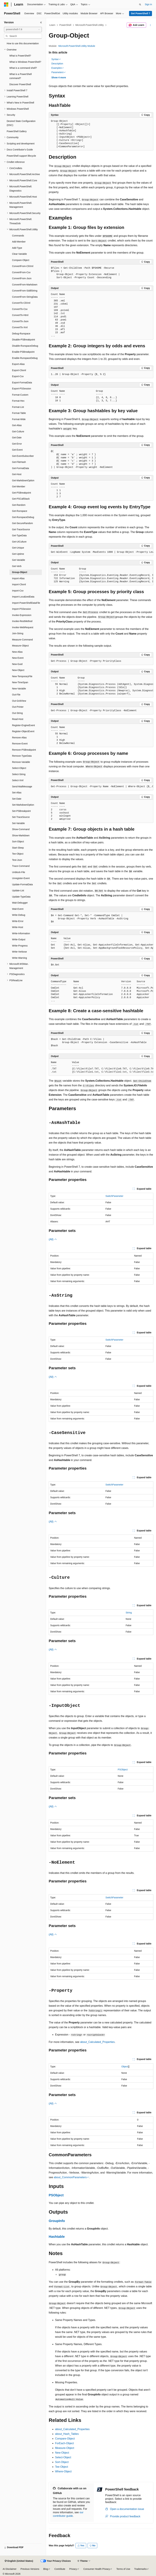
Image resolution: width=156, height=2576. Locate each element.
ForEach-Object (64, 2443)
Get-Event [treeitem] (17, 449)
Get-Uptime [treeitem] (18, 554)
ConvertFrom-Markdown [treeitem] (24, 284)
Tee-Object (61, 2466)
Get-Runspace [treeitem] (19, 511)
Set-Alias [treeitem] (16, 792)
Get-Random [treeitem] (18, 505)
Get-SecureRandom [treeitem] (22, 523)
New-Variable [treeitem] (19, 688)
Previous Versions (29, 2569)
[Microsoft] (6, 4)
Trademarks (140, 2569)
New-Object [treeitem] (18, 670)
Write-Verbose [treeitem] (19, 951)
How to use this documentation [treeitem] (23, 43)
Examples (57, 68)
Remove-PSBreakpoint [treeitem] (24, 749)
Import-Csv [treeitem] (17, 590)
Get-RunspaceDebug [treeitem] (23, 517)
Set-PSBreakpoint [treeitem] (21, 811)
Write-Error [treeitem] (17, 921)
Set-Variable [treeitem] (18, 823)
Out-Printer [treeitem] (17, 707)
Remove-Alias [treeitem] (19, 737)
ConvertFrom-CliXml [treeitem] (22, 266)
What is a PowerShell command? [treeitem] (20, 76)
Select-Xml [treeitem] (17, 780)
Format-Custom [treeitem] (20, 394)
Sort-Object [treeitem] (18, 841)
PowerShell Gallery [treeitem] (17, 131)
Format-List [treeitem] (18, 407)
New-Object (62, 2452)
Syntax (56, 59)
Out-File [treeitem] (16, 694)
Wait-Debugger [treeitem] (20, 902)
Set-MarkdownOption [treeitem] (23, 804)
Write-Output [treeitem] (18, 939)
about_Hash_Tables (67, 2433)
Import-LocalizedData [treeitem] (23, 596)
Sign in (148, 4)
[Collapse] (41, 22)
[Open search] (140, 5)
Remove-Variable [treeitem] (21, 762)
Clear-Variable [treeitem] (19, 254)
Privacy (73, 2569)
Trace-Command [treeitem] (21, 866)
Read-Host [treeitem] (17, 719)
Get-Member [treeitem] (18, 486)
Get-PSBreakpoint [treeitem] (21, 492)
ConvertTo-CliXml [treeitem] (21, 303)
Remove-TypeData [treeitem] (22, 755)
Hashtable (57, 2236)
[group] (101, 552)
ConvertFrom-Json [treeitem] (21, 278)
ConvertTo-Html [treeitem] (20, 315)
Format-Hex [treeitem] (18, 400)
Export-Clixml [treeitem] (19, 370)
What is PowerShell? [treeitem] (20, 55)
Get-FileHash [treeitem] (19, 462)
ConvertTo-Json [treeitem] (20, 321)
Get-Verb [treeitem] (16, 566)
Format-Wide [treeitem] (19, 419)
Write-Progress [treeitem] (20, 945)
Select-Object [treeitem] (19, 768)
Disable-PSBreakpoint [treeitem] (23, 339)
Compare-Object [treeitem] (20, 260)
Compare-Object (65, 2438)
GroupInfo (57, 2221)
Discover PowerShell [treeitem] (20, 84)
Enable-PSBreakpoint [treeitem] (23, 351)
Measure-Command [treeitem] (22, 639)
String (129, 1612)
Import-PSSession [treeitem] (21, 609)
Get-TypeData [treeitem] (19, 535)
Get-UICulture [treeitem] (19, 541)
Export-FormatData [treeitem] (22, 382)
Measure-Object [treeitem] (20, 645)
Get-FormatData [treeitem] (20, 468)
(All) (53, 1239)
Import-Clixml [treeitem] (19, 584)
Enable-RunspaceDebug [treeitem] (25, 358)
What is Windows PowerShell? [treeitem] (25, 62)
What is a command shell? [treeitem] (23, 68)
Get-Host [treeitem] (16, 474)
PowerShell (65, 25)
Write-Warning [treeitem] (19, 958)
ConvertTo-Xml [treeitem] (20, 327)
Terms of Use (123, 2569)
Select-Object (63, 2457)
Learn (52, 25)
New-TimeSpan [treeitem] (20, 682)
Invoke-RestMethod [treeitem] (22, 621)
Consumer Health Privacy (96, 2569)
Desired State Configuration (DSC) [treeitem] (21, 123)
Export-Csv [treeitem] (18, 376)
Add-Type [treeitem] (17, 248)
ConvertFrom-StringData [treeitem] (25, 296)
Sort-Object (62, 2462)
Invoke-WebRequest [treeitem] (22, 627)
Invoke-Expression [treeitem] (21, 615)
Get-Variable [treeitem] (18, 560)
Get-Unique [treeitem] (18, 547)
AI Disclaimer (9, 2569)
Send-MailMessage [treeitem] (22, 786)
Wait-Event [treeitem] (17, 909)
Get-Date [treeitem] (17, 437)
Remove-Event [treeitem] (20, 743)
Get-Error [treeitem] (17, 443)
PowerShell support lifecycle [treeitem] (21, 155)
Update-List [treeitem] (18, 890)
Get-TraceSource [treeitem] (21, 529)
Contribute (59, 2569)
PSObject (123, 1769)
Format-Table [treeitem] (19, 413)
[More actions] (150, 25)
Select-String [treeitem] (18, 774)
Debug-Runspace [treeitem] (21, 333)
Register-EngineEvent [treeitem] (23, 725)
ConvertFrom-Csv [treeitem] (21, 272)
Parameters (58, 72)
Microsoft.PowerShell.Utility (89, 25)
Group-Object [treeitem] (19, 572)
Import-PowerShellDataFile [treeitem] (26, 603)
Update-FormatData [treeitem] (22, 884)
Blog (45, 2569)
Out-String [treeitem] (17, 713)
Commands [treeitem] (18, 235)
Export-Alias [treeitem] (18, 364)
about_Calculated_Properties (97, 2042)
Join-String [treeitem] (17, 633)
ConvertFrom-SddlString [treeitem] (24, 290)
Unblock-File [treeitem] (18, 872)
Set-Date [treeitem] (16, 798)
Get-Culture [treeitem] (18, 431)
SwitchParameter (114, 1196)
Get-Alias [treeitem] (17, 425)
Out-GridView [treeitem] (19, 700)
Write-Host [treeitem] (17, 927)
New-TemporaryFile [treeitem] (22, 676)
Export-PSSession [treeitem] (21, 388)
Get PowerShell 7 (140, 13)
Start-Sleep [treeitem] (18, 847)
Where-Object (63, 2471)
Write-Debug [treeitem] (18, 915)
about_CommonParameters (70, 2177)
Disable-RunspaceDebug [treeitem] (25, 345)
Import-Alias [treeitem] (18, 578)
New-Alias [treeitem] (17, 651)
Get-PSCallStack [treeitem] (21, 498)
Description (57, 63)
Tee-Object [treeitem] (17, 853)
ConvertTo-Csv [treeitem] (20, 309)
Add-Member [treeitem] (19, 241)
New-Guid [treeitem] (17, 664)
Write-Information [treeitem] (21, 933)
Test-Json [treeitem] (17, 860)
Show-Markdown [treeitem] (20, 835)
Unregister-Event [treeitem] (21, 878)
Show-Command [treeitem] (20, 829)
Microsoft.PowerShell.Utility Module (76, 46)
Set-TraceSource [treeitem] (21, 817)
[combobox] (23, 29)
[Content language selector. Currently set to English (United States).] (19, 2561)
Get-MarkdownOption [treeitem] (23, 480)
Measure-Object (64, 2448)
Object (124, 2066)
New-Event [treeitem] (17, 658)
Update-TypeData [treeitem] (21, 896)
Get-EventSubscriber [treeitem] (23, 456)
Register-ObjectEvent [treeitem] (23, 731)
